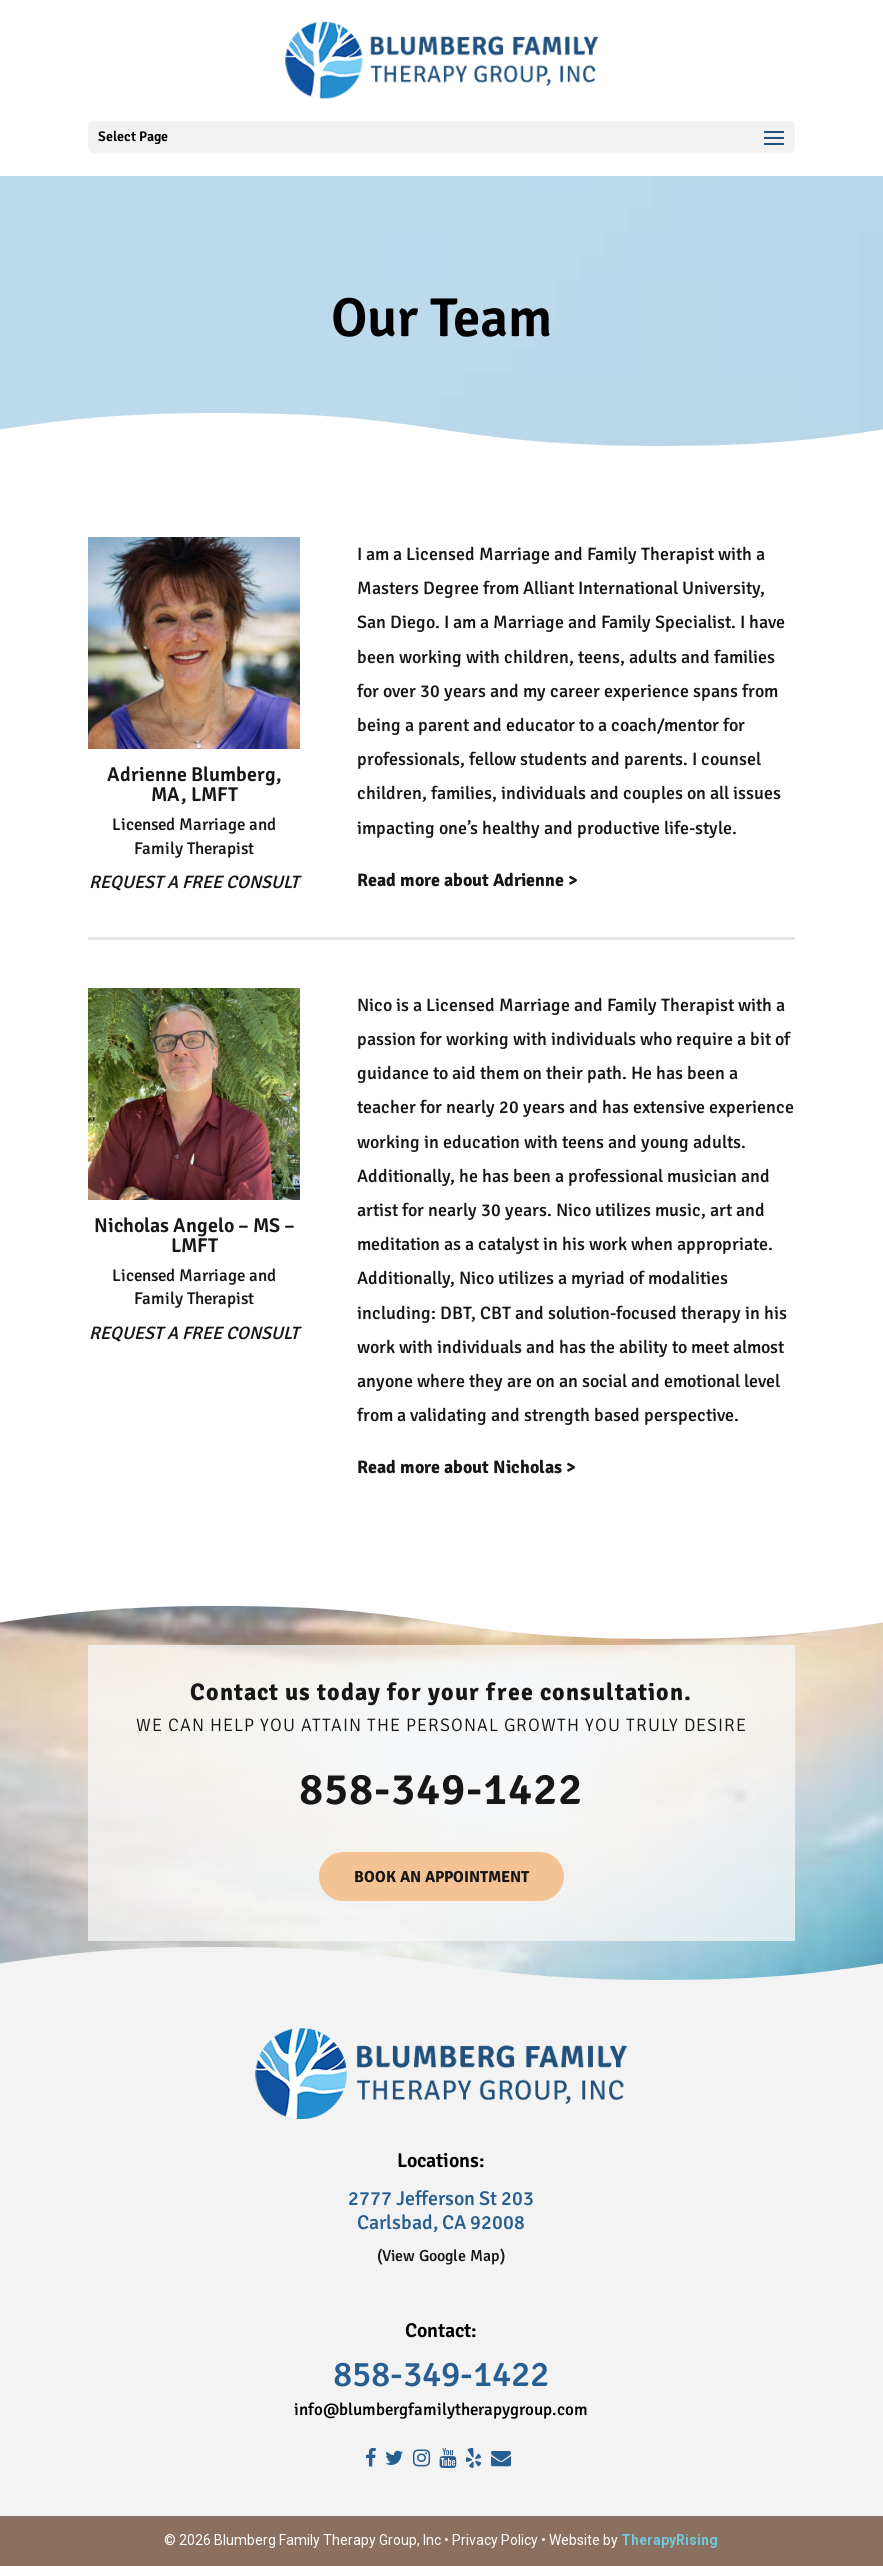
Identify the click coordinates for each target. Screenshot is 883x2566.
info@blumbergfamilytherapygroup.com (441, 2409)
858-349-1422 (441, 1789)
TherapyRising (669, 2540)
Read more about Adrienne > (467, 880)
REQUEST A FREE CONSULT (194, 882)
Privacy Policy (495, 2540)
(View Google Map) (441, 2256)
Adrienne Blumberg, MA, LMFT (194, 784)
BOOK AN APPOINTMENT (441, 1877)
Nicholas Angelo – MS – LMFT (194, 1235)
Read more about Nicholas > (466, 1467)
